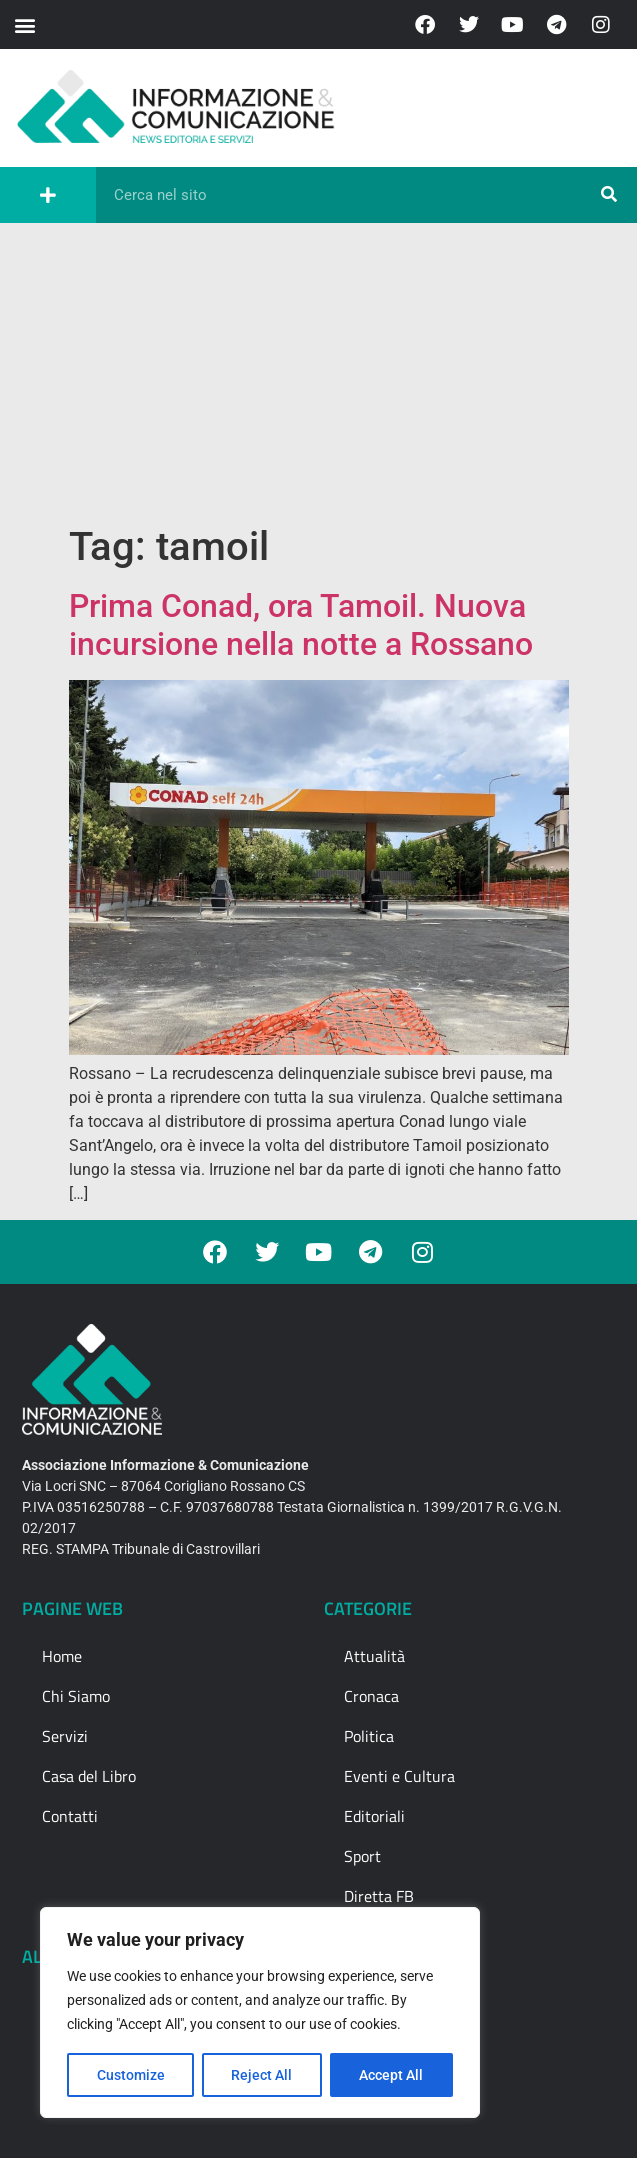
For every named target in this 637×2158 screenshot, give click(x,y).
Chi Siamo (76, 1696)
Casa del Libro (89, 1776)
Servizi (65, 1736)
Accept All (392, 2075)
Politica (369, 1736)
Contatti (70, 1816)
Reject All (262, 2075)
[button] (24, 24)
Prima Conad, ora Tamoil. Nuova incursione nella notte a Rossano (301, 625)
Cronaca (371, 1696)
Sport (362, 1856)
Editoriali (374, 1816)
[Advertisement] (318, 373)
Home (62, 1656)
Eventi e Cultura (399, 1776)
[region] (260, 2013)
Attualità (374, 1656)
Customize (131, 2075)
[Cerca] (609, 195)
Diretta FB (379, 1896)
